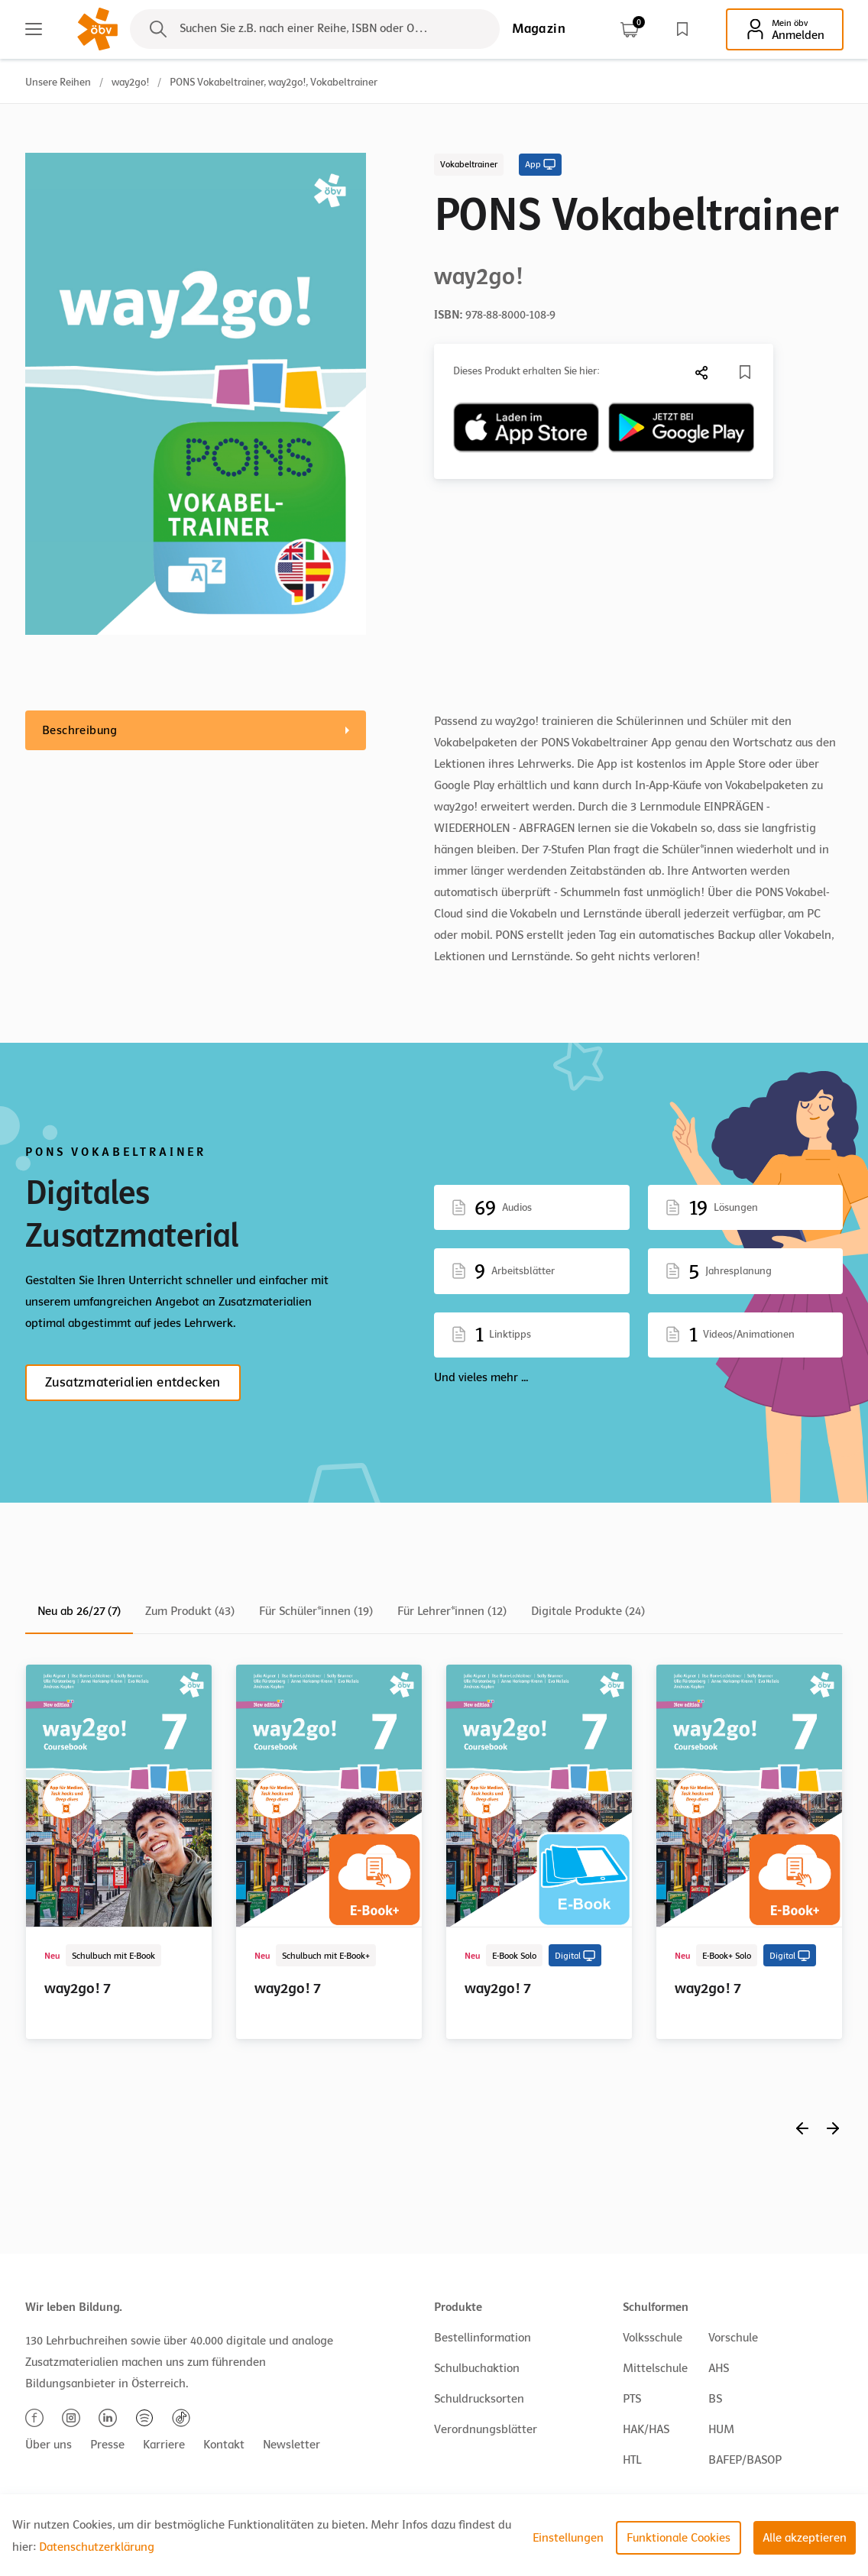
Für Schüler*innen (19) (316, 1611)
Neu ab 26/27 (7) (79, 1611)
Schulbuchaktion (477, 2368)
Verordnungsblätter (485, 2429)
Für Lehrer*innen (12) (452, 1611)
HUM (721, 2429)
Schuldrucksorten (479, 2399)
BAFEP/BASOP (745, 2460)
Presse (107, 2444)
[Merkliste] (745, 372)
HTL (632, 2460)
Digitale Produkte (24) (588, 1611)
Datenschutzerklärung (96, 2547)
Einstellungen (568, 2538)
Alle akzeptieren (805, 2538)
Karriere (164, 2444)
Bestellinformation (482, 2338)
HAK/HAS (646, 2429)
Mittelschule (655, 2368)
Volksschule (652, 2338)
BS (715, 2399)
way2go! (130, 82)
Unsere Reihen (58, 82)
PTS (632, 2399)
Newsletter (291, 2444)
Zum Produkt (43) (190, 1611)
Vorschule (733, 2338)
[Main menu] (33, 29)
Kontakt (224, 2444)
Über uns (48, 2444)
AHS (718, 2368)
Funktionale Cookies (678, 2538)
